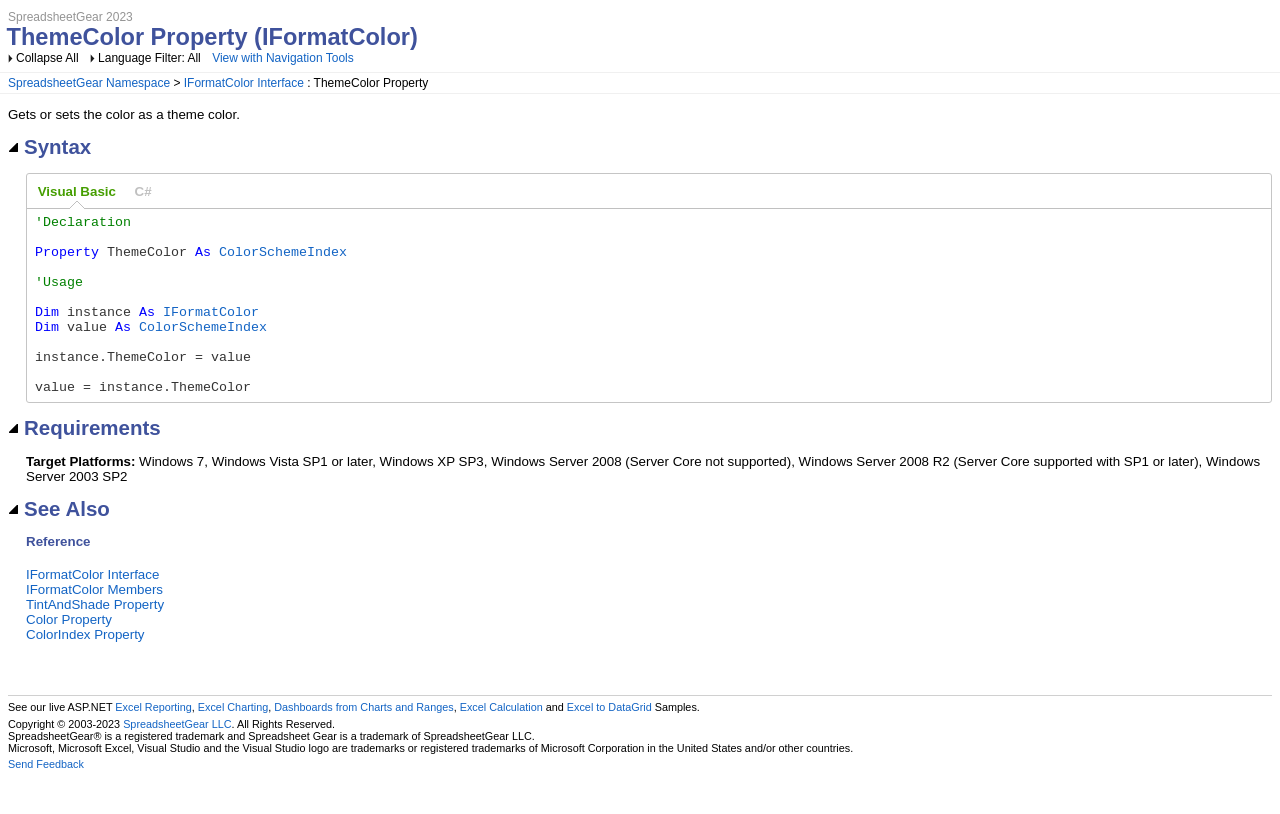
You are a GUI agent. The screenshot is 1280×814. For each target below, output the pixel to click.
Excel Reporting (153, 743)
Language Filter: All (151, 58)
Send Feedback (46, 800)
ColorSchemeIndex (283, 260)
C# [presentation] (143, 191)
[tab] (77, 192)
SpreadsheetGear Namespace (89, 83)
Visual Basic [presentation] (77, 191)
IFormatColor (211, 332)
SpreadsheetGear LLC (177, 760)
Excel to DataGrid (609, 743)
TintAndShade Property (95, 640)
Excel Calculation (501, 743)
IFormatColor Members (94, 625)
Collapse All (47, 58)
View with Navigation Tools (283, 58)
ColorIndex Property (85, 670)
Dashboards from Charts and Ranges (363, 743)
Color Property (69, 655)
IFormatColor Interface (244, 83)
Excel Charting (233, 743)
